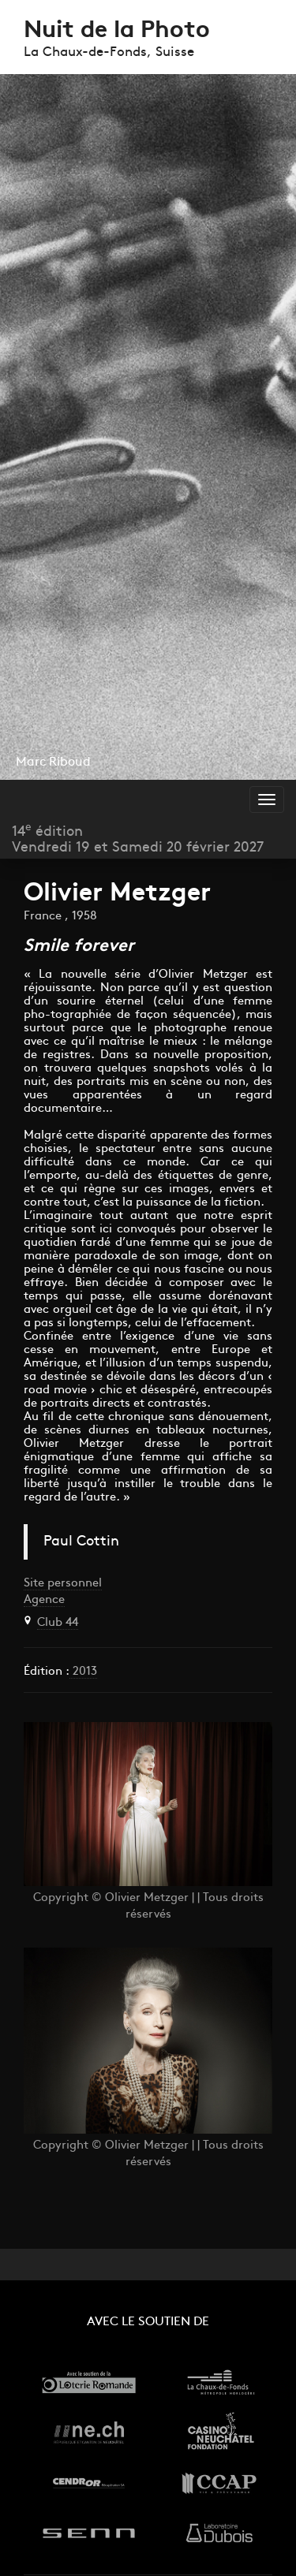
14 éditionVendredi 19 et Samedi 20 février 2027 (138, 839)
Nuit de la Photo (117, 31)
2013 (83, 1672)
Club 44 (57, 1623)
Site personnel (63, 1584)
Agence (44, 1600)
